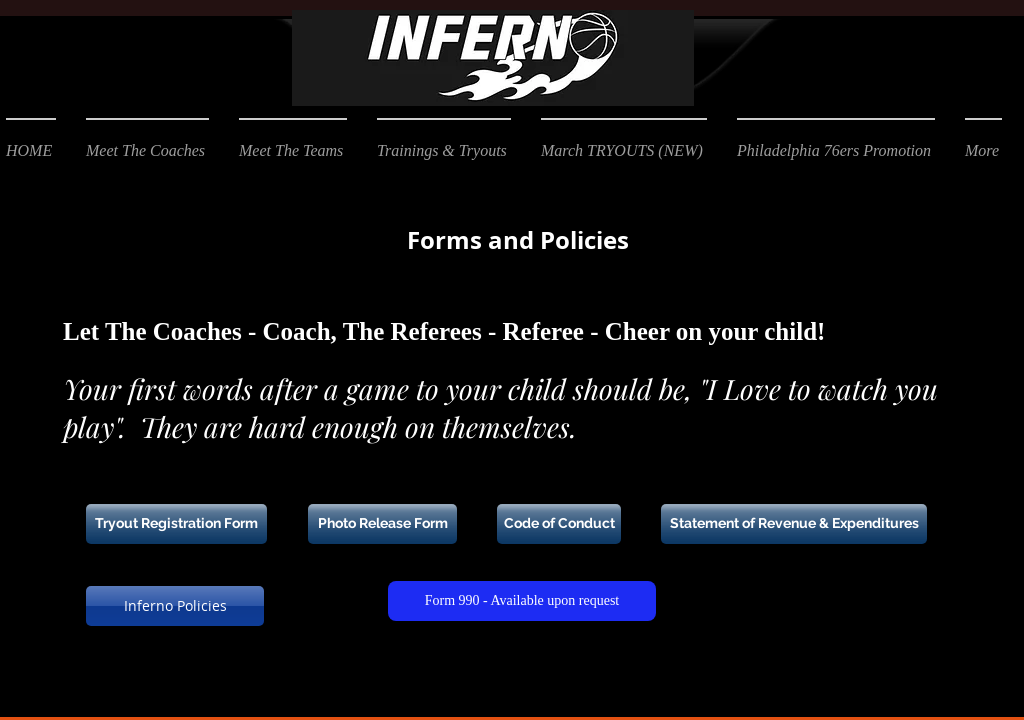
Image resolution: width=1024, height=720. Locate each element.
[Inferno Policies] (175, 606)
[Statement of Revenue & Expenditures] (794, 524)
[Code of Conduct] (559, 524)
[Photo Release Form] (382, 524)
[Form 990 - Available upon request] (522, 601)
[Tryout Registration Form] (176, 524)
